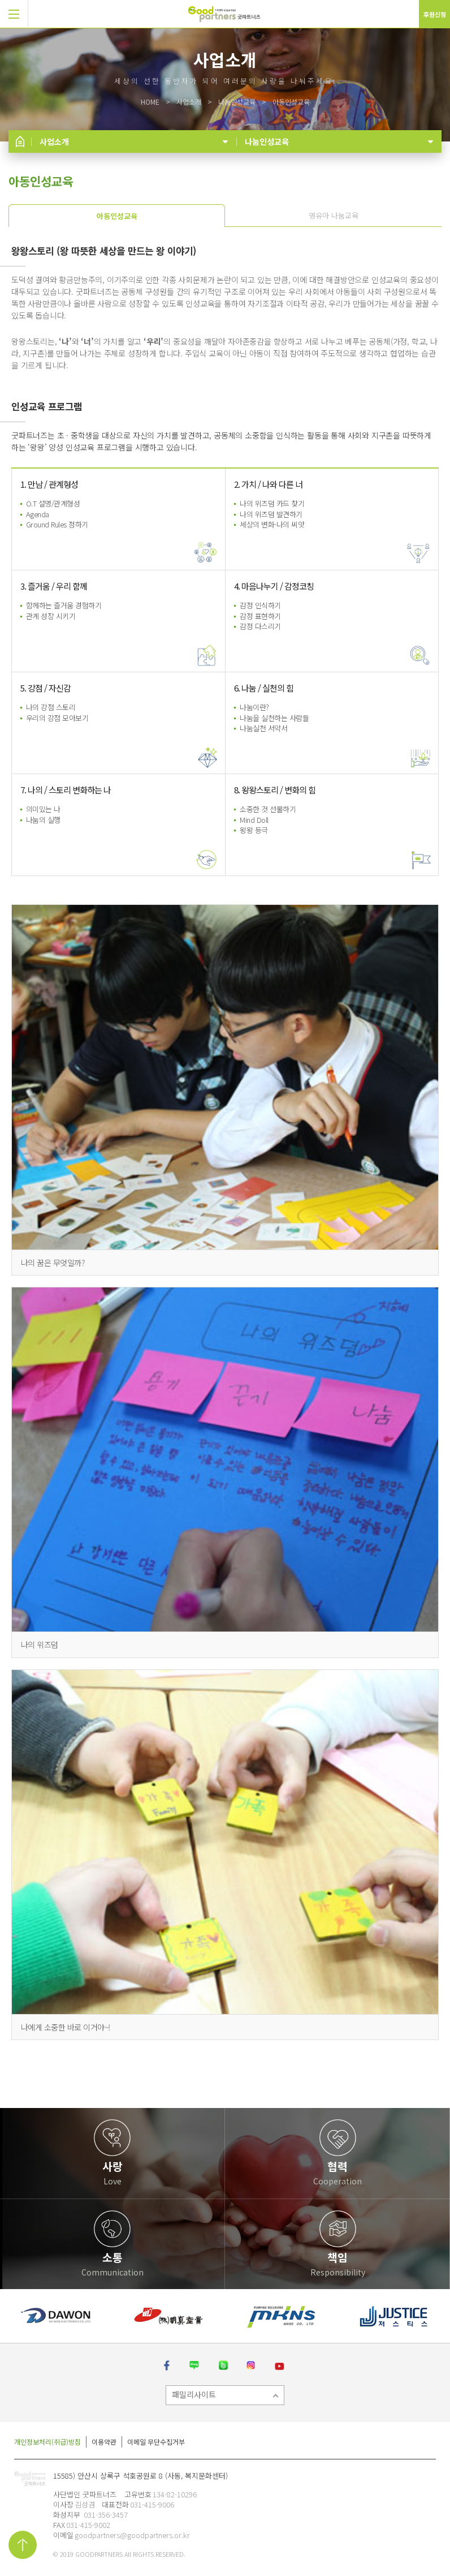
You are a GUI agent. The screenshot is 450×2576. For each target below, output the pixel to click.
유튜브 (281, 2366)
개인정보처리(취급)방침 (47, 2441)
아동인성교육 (117, 216)
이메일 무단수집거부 (156, 2441)
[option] (56, 2316)
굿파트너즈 (30, 2481)
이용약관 (104, 2441)
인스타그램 (252, 2366)
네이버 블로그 (194, 2366)
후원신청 (434, 14)
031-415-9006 (152, 2504)
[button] (14, 14)
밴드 (223, 2366)
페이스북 (167, 2366)
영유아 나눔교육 (333, 215)
